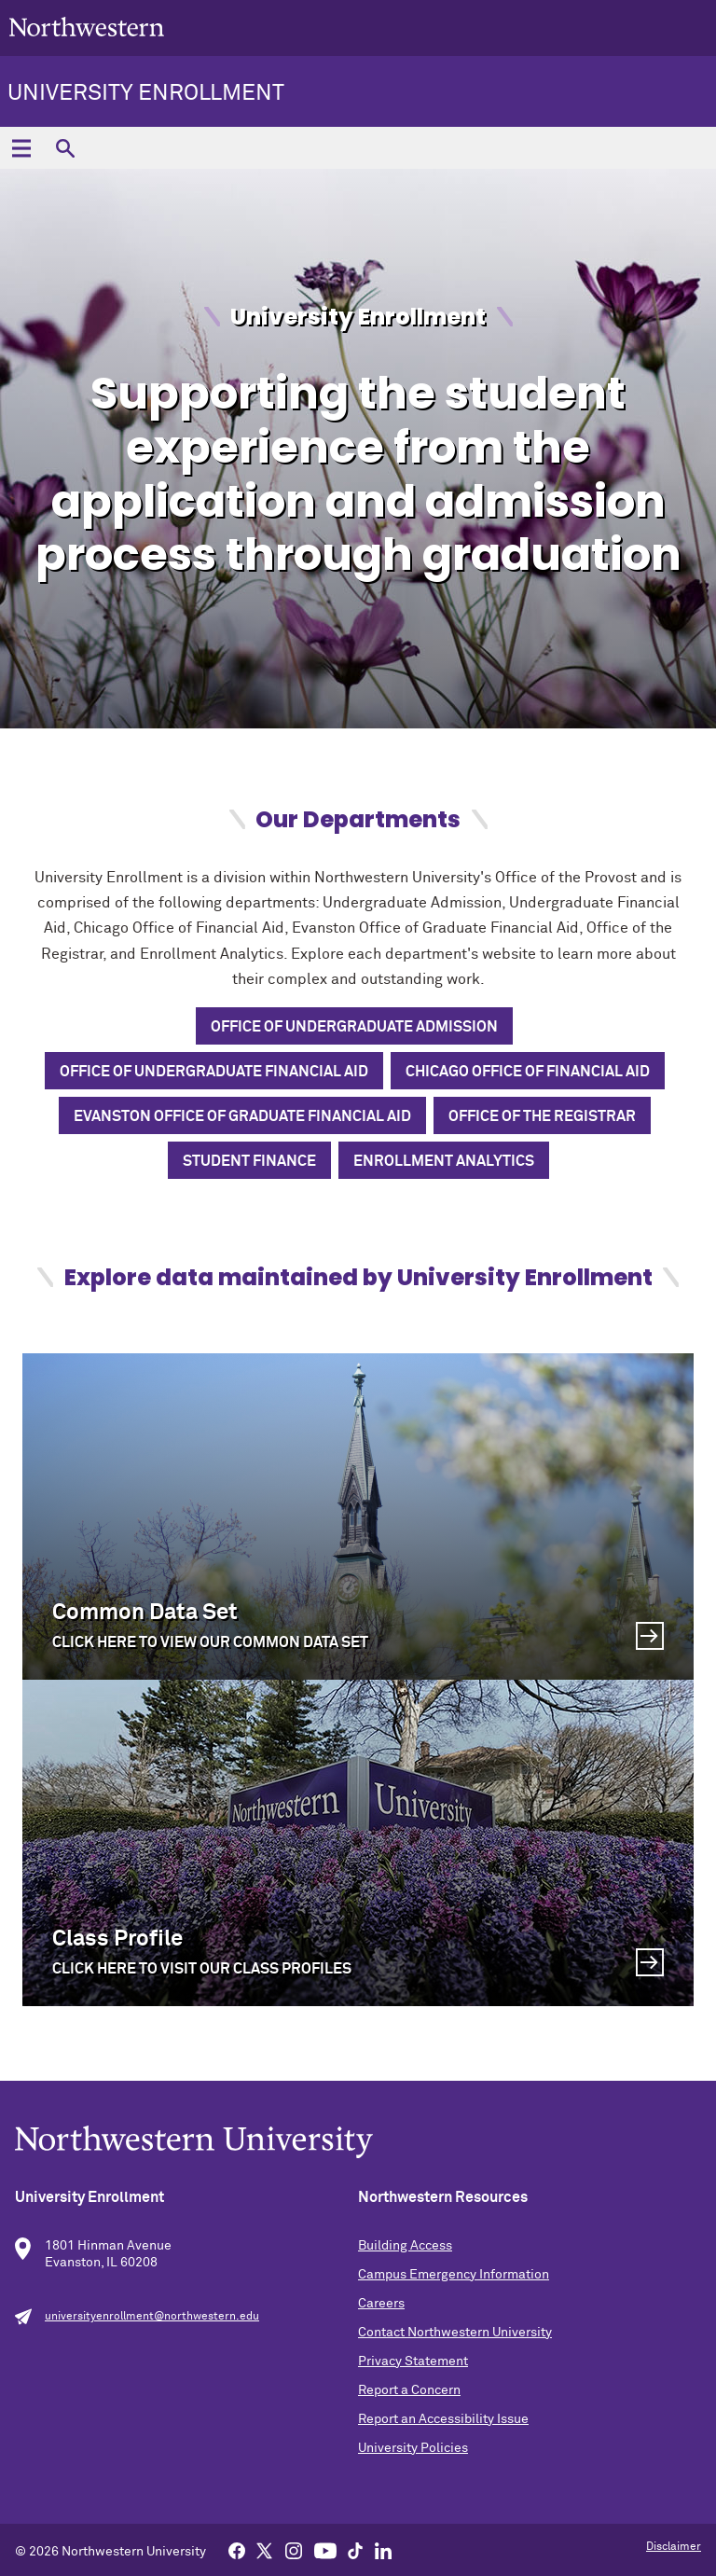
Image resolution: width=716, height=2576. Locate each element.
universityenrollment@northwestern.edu (152, 2316)
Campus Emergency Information (453, 2274)
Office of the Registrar (542, 1116)
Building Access (405, 2245)
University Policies (413, 2448)
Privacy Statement (413, 2361)
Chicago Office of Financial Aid (528, 1071)
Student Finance (249, 1161)
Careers (381, 2303)
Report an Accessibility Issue (443, 2419)
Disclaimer (673, 2547)
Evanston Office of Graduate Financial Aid (242, 1116)
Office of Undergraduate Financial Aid (214, 1071)
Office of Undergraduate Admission (354, 1026)
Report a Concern (409, 2390)
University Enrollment (145, 93)
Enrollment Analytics (443, 1161)
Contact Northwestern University (455, 2332)
